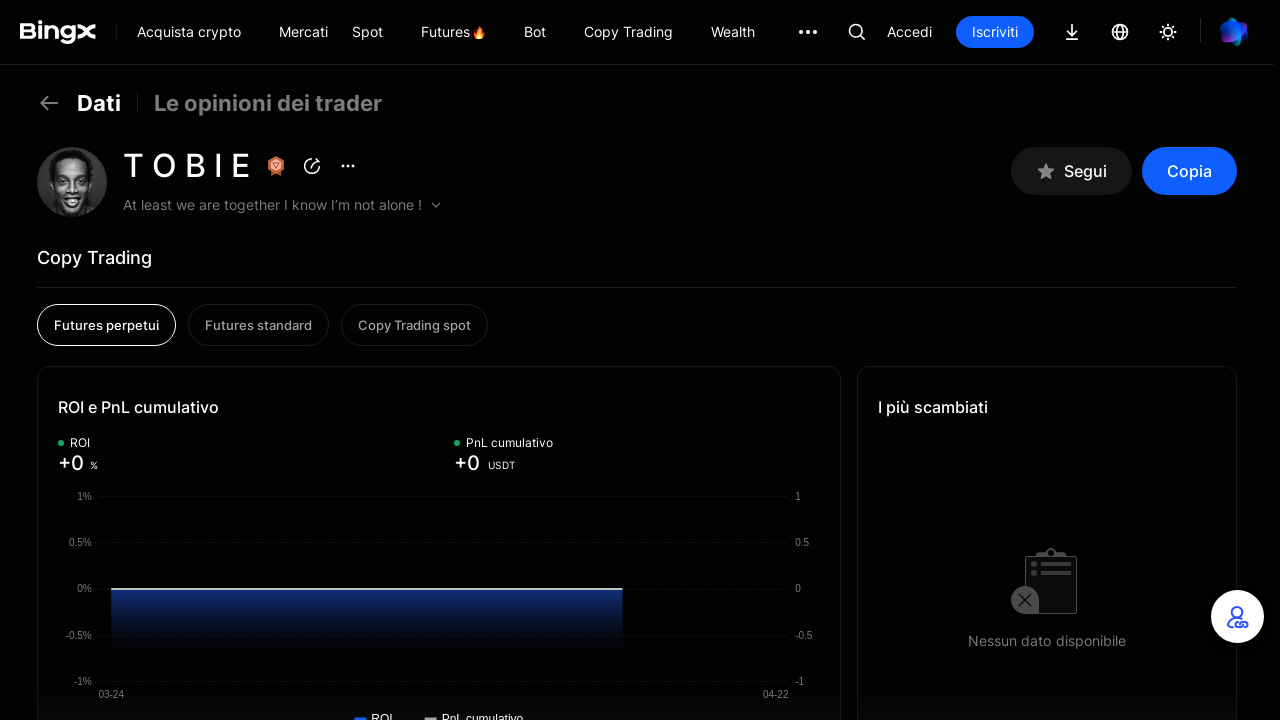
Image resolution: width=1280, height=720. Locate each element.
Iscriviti (995, 31)
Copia (1189, 171)
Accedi (909, 31)
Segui (1071, 171)
